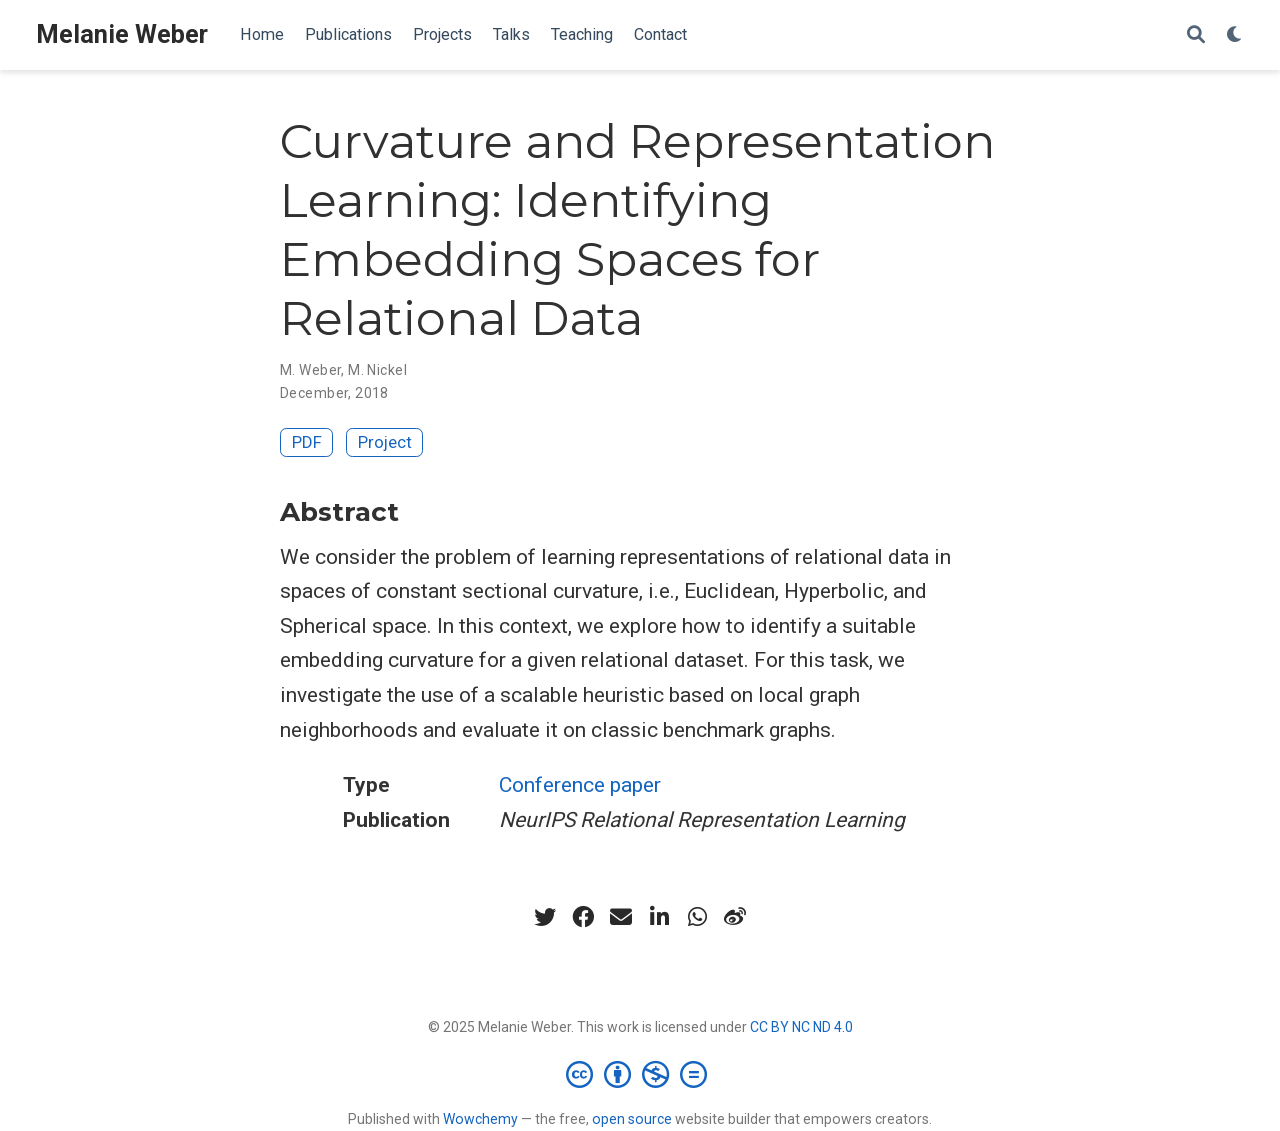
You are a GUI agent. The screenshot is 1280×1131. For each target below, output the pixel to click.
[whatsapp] (697, 917)
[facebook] (583, 917)
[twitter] (545, 917)
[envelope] (621, 917)
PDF (307, 442)
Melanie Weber (122, 34)
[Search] (1196, 35)
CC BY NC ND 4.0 (801, 1027)
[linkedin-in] (659, 917)
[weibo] (735, 917)
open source (632, 1119)
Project (385, 442)
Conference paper (580, 785)
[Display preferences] (1235, 35)
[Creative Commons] (640, 1074)
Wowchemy (480, 1119)
